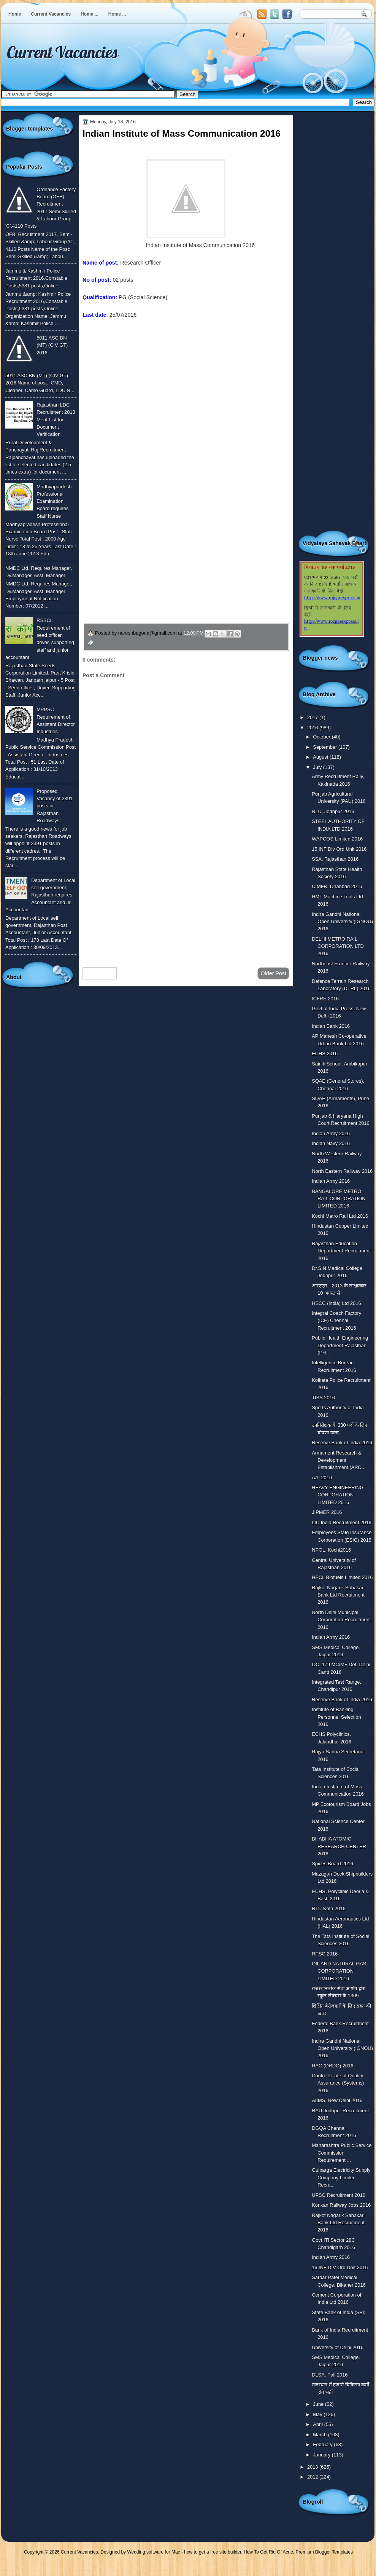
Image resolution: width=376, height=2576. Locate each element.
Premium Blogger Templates (324, 2552)
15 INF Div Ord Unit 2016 (339, 849)
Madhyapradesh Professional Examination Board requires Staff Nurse (53, 501)
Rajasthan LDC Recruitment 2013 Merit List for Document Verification (55, 419)
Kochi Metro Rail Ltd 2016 (340, 1216)
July (318, 767)
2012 (313, 2477)
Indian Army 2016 (331, 1133)
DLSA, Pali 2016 (329, 2375)
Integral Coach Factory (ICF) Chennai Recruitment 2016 (336, 1320)
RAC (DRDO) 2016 (332, 2066)
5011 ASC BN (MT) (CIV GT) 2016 (52, 345)
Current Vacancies (51, 14)
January (322, 2455)
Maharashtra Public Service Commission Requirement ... (341, 2152)
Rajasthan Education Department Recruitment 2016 (341, 1251)
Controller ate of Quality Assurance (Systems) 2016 (338, 2083)
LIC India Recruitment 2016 (341, 1522)
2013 (313, 2467)
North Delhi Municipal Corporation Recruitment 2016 (341, 1619)
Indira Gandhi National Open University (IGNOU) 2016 (342, 921)
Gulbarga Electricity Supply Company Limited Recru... (341, 2177)
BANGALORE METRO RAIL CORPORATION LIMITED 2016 (338, 1198)
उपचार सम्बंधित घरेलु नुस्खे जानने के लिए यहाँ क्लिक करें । (155, 569)
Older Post (273, 973)
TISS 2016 (323, 1397)
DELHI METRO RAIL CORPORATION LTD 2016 (338, 946)
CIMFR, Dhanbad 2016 (337, 886)
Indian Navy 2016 (331, 1143)
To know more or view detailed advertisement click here (149, 332)
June (319, 2404)
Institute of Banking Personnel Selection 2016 (336, 1717)
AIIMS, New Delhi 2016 (337, 2100)
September (325, 747)
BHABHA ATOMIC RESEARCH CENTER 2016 (339, 1846)
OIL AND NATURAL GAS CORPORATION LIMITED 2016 (339, 1971)
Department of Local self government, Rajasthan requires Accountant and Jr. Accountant (40, 894)
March (320, 2434)
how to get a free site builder (212, 2552)
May (318, 2414)
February (323, 2444)
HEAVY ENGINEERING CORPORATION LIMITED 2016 (337, 1495)
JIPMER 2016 (327, 1512)
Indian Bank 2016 (331, 1026)
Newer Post (100, 973)
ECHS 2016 (325, 1053)
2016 (313, 728)
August (321, 757)
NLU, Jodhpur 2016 (333, 811)
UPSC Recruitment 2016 (338, 2195)
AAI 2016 (322, 1477)
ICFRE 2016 (325, 999)
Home (14, 14)
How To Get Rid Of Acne (268, 2552)
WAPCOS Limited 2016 (337, 839)
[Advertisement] (185, 900)
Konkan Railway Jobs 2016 (341, 2205)
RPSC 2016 (325, 1954)
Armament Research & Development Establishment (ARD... (339, 1460)
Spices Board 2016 (332, 1863)
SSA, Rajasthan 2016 (335, 859)
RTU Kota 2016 (328, 1908)
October (322, 737)
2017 (313, 717)
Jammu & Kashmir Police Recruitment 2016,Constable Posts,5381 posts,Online (36, 278)
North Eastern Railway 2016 (342, 1171)
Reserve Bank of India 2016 (342, 1442)
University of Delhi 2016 (337, 2347)
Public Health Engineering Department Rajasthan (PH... (340, 1345)
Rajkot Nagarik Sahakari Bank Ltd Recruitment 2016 (338, 1595)
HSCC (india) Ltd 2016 (336, 1303)
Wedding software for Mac (153, 2552)
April (318, 2424)
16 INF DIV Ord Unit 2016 (340, 2267)
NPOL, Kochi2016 (331, 1550)
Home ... (89, 14)
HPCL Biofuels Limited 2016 (342, 1577)
